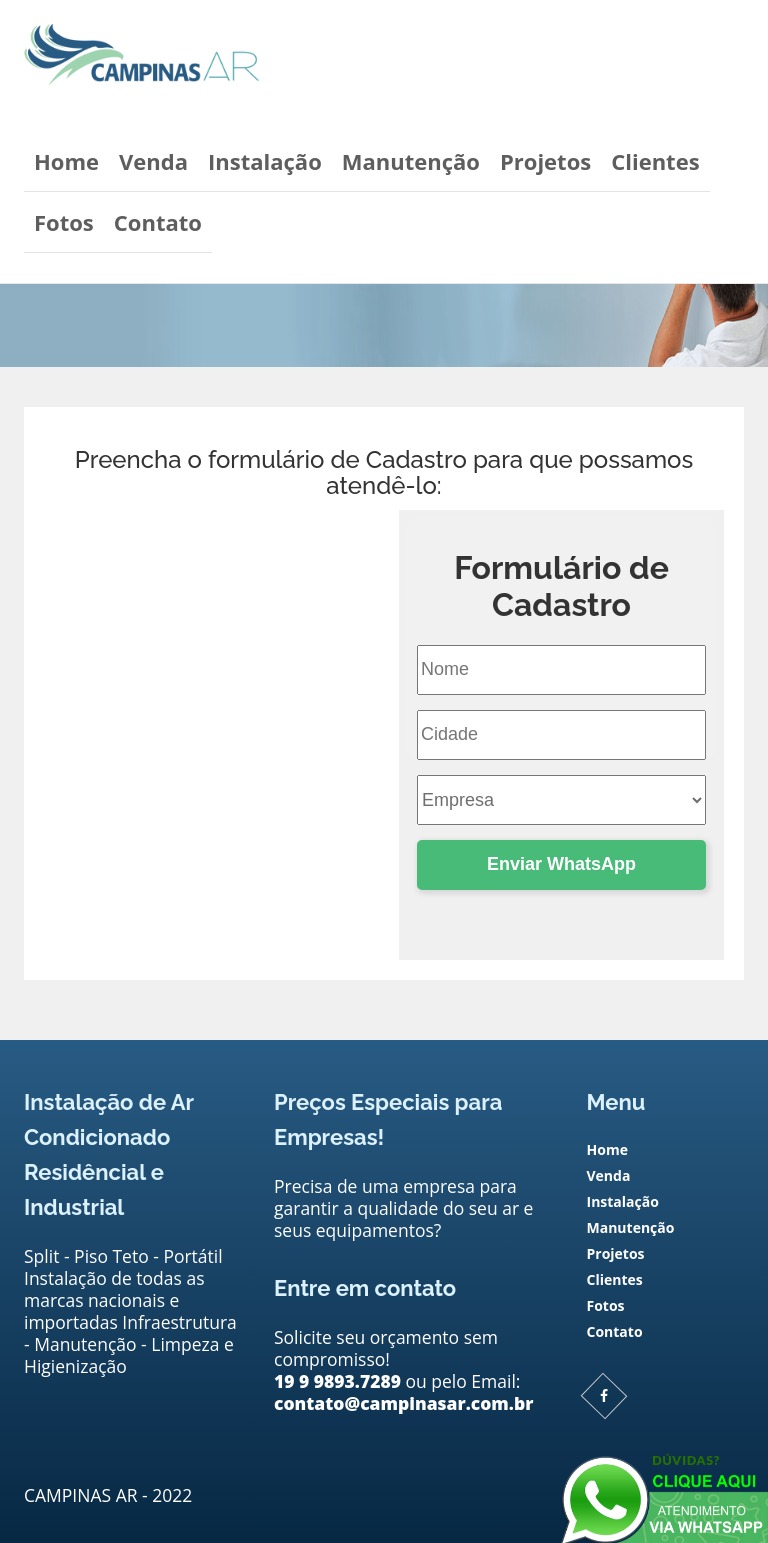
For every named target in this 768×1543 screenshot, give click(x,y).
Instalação (265, 161)
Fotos (64, 222)
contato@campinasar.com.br (265, 694)
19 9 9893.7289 (337, 1381)
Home (66, 161)
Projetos (545, 161)
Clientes (655, 161)
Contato (158, 222)
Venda (153, 161)
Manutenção (411, 161)
